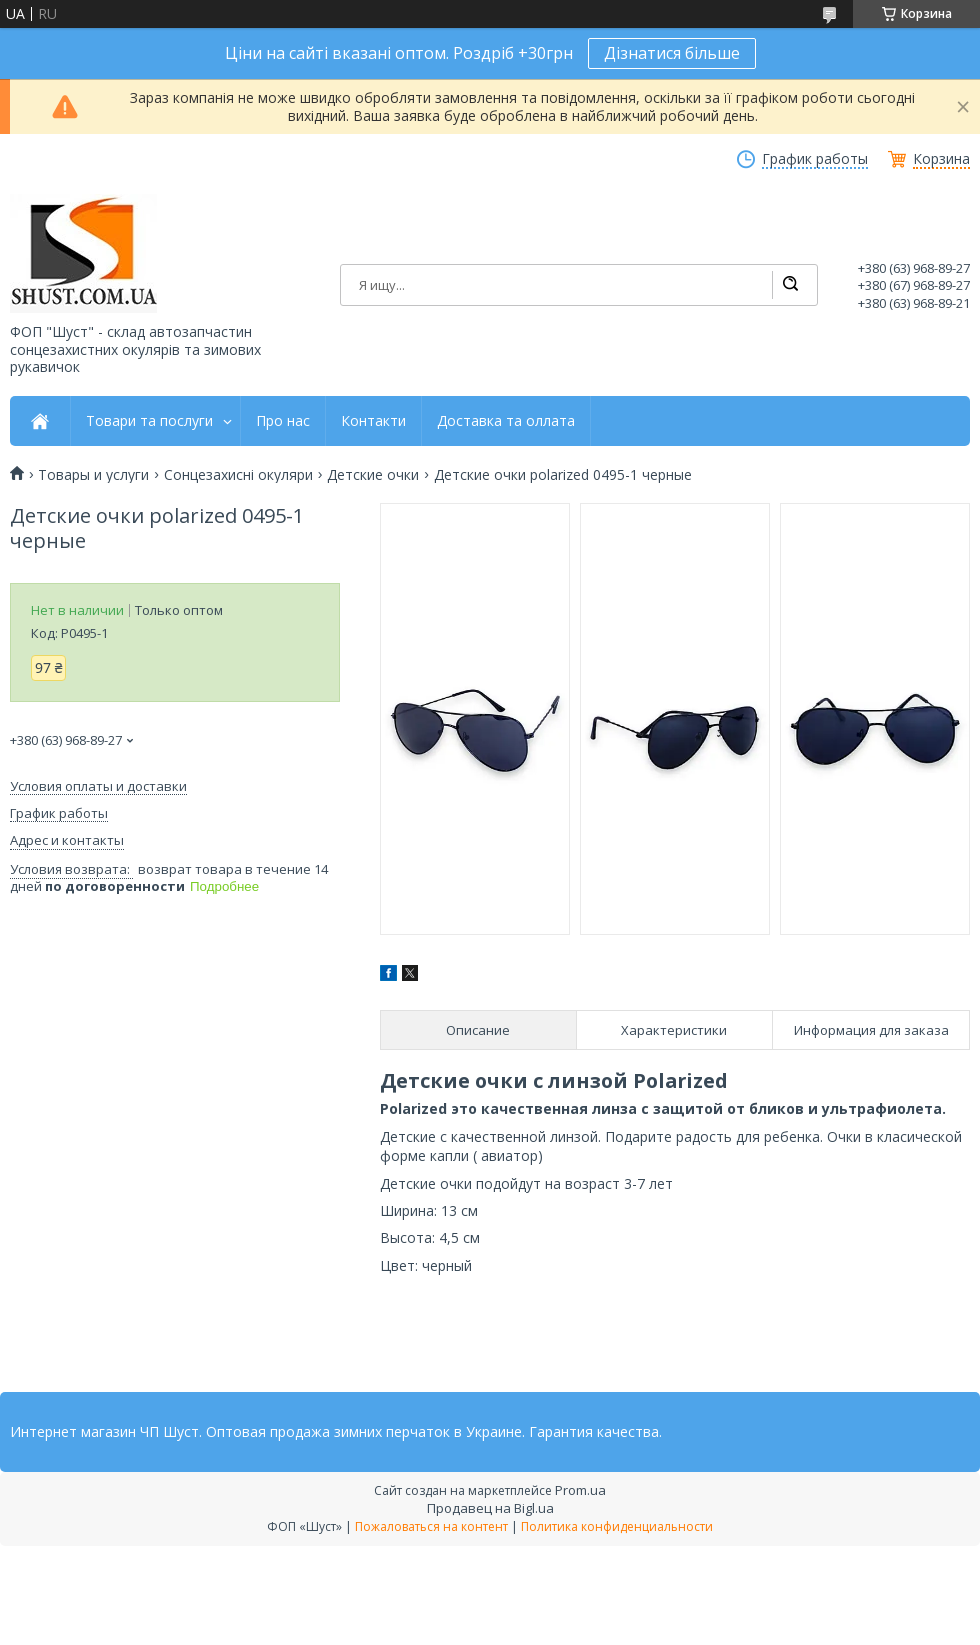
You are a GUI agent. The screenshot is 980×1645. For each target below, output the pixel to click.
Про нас (283, 421)
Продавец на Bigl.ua (490, 1508)
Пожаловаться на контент (431, 1526)
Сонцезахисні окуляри (238, 475)
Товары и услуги (93, 475)
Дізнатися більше (672, 53)
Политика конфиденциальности (617, 1526)
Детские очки (373, 475)
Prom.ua (580, 1490)
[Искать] (790, 285)
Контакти (373, 421)
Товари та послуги (149, 421)
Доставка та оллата (506, 421)
